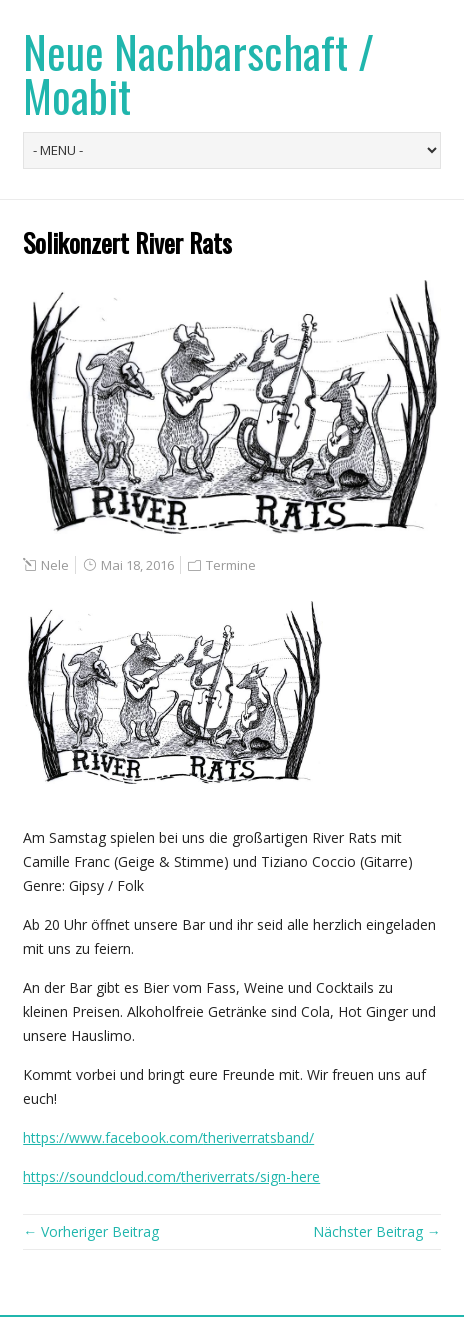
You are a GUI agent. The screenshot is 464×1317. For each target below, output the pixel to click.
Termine (231, 565)
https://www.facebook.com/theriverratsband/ (168, 1137)
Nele (55, 565)
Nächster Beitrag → (377, 1231)
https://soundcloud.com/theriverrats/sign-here (171, 1176)
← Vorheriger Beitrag (91, 1231)
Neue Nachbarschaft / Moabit (198, 73)
